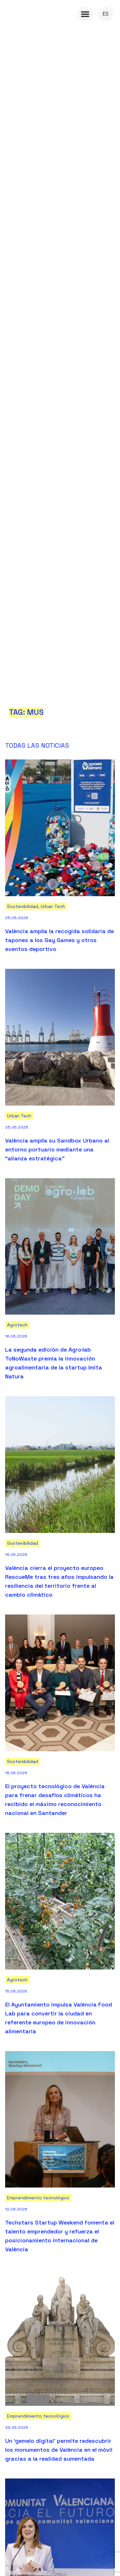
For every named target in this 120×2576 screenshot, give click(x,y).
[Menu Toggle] (85, 14)
